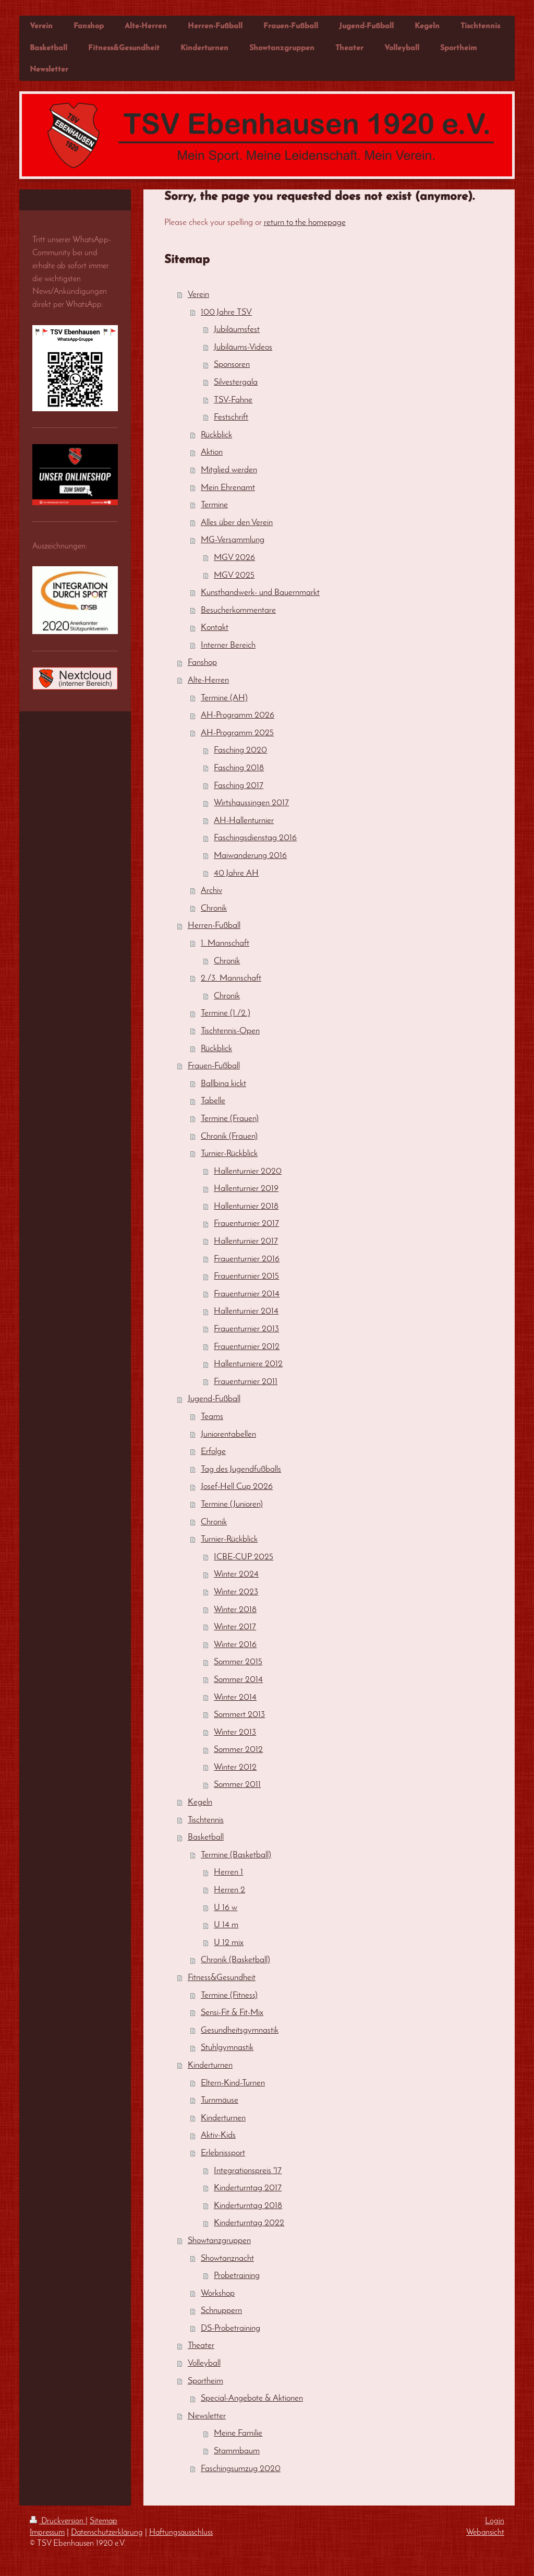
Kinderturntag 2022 (249, 2223)
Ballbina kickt (223, 1083)
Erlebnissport (223, 2153)
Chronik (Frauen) (229, 1136)
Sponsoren (232, 364)
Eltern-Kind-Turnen (233, 2083)
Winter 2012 (235, 1767)
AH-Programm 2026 (237, 715)
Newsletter (207, 2416)
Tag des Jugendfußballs (241, 1469)
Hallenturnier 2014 (246, 1311)
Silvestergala (236, 382)
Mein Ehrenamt (228, 487)
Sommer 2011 (237, 1784)
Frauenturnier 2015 (246, 1276)
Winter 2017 (235, 1627)
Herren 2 (229, 1890)
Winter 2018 (235, 1609)
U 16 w (225, 1907)
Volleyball (204, 2363)
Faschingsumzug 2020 (241, 2468)
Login (494, 2521)
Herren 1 (228, 1872)
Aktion (212, 452)
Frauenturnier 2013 (246, 1329)
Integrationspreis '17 (248, 2170)
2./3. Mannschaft (231, 978)
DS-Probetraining (230, 2328)
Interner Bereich (228, 645)
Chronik (214, 908)
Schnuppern (221, 2310)
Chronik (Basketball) (235, 1959)
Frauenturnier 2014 (247, 1294)
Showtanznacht (227, 2258)
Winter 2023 (236, 1592)
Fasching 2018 (239, 768)
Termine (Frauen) (230, 1118)
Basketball (206, 1837)
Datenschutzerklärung (107, 2533)
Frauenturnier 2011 (245, 1381)
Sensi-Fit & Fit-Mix (232, 2012)
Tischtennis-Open (230, 1031)
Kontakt (214, 627)
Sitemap (103, 2521)
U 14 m (226, 1925)
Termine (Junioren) (232, 1504)
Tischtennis (206, 1820)
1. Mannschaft (225, 943)
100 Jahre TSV (226, 312)
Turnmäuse (219, 2100)
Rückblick (216, 435)
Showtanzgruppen (219, 2240)
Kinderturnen (210, 2065)
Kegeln (200, 1802)
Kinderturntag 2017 (248, 2188)
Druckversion (58, 2521)
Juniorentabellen (228, 1434)
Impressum (47, 2533)
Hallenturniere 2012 (248, 1363)
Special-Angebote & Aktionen (252, 2398)
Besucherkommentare (238, 610)
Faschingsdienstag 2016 (255, 837)
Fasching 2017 (238, 785)
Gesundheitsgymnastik (239, 2030)
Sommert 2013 (239, 1714)
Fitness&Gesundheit (222, 1977)
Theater (201, 2345)
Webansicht (485, 2533)
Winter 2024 (236, 1574)
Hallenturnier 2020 (248, 1171)
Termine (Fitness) (229, 1995)
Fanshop (202, 662)
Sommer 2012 (238, 1749)
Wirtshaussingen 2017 (251, 802)
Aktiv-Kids (218, 2135)
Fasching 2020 (240, 750)
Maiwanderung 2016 (250, 855)
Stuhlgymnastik (227, 2047)
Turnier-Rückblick (229, 1153)
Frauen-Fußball (214, 1066)
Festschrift (231, 417)
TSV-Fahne (233, 400)
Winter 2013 (235, 1732)
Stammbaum (237, 2451)
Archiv (211, 890)
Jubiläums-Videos (243, 347)
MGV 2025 (234, 575)
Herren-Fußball (214, 925)
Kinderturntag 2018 (248, 2205)
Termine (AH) (224, 698)
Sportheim (205, 2381)
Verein (198, 294)
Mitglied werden (229, 470)
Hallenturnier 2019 (246, 1188)
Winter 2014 (235, 1697)
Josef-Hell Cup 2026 (237, 1486)
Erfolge (213, 1451)
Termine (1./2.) (225, 1013)
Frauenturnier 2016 (247, 1259)
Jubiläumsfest (237, 329)
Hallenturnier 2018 (246, 1206)
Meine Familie (238, 2433)
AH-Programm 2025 (237, 733)
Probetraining (237, 2275)
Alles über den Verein (237, 522)
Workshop (218, 2293)
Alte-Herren (208, 680)
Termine (214, 504)
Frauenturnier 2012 (247, 1346)
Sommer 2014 (238, 1679)
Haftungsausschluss (181, 2533)
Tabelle (213, 1100)
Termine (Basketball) (236, 1855)
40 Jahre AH (236, 873)
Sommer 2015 (238, 1661)
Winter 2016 (235, 1644)
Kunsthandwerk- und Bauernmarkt (260, 592)
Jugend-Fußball (214, 1398)
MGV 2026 (234, 557)
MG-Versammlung (232, 539)
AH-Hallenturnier (244, 820)
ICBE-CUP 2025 (243, 1557)
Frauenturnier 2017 (246, 1223)
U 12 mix (229, 1942)
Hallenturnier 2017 (246, 1241)
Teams (212, 1416)
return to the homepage (305, 222)
